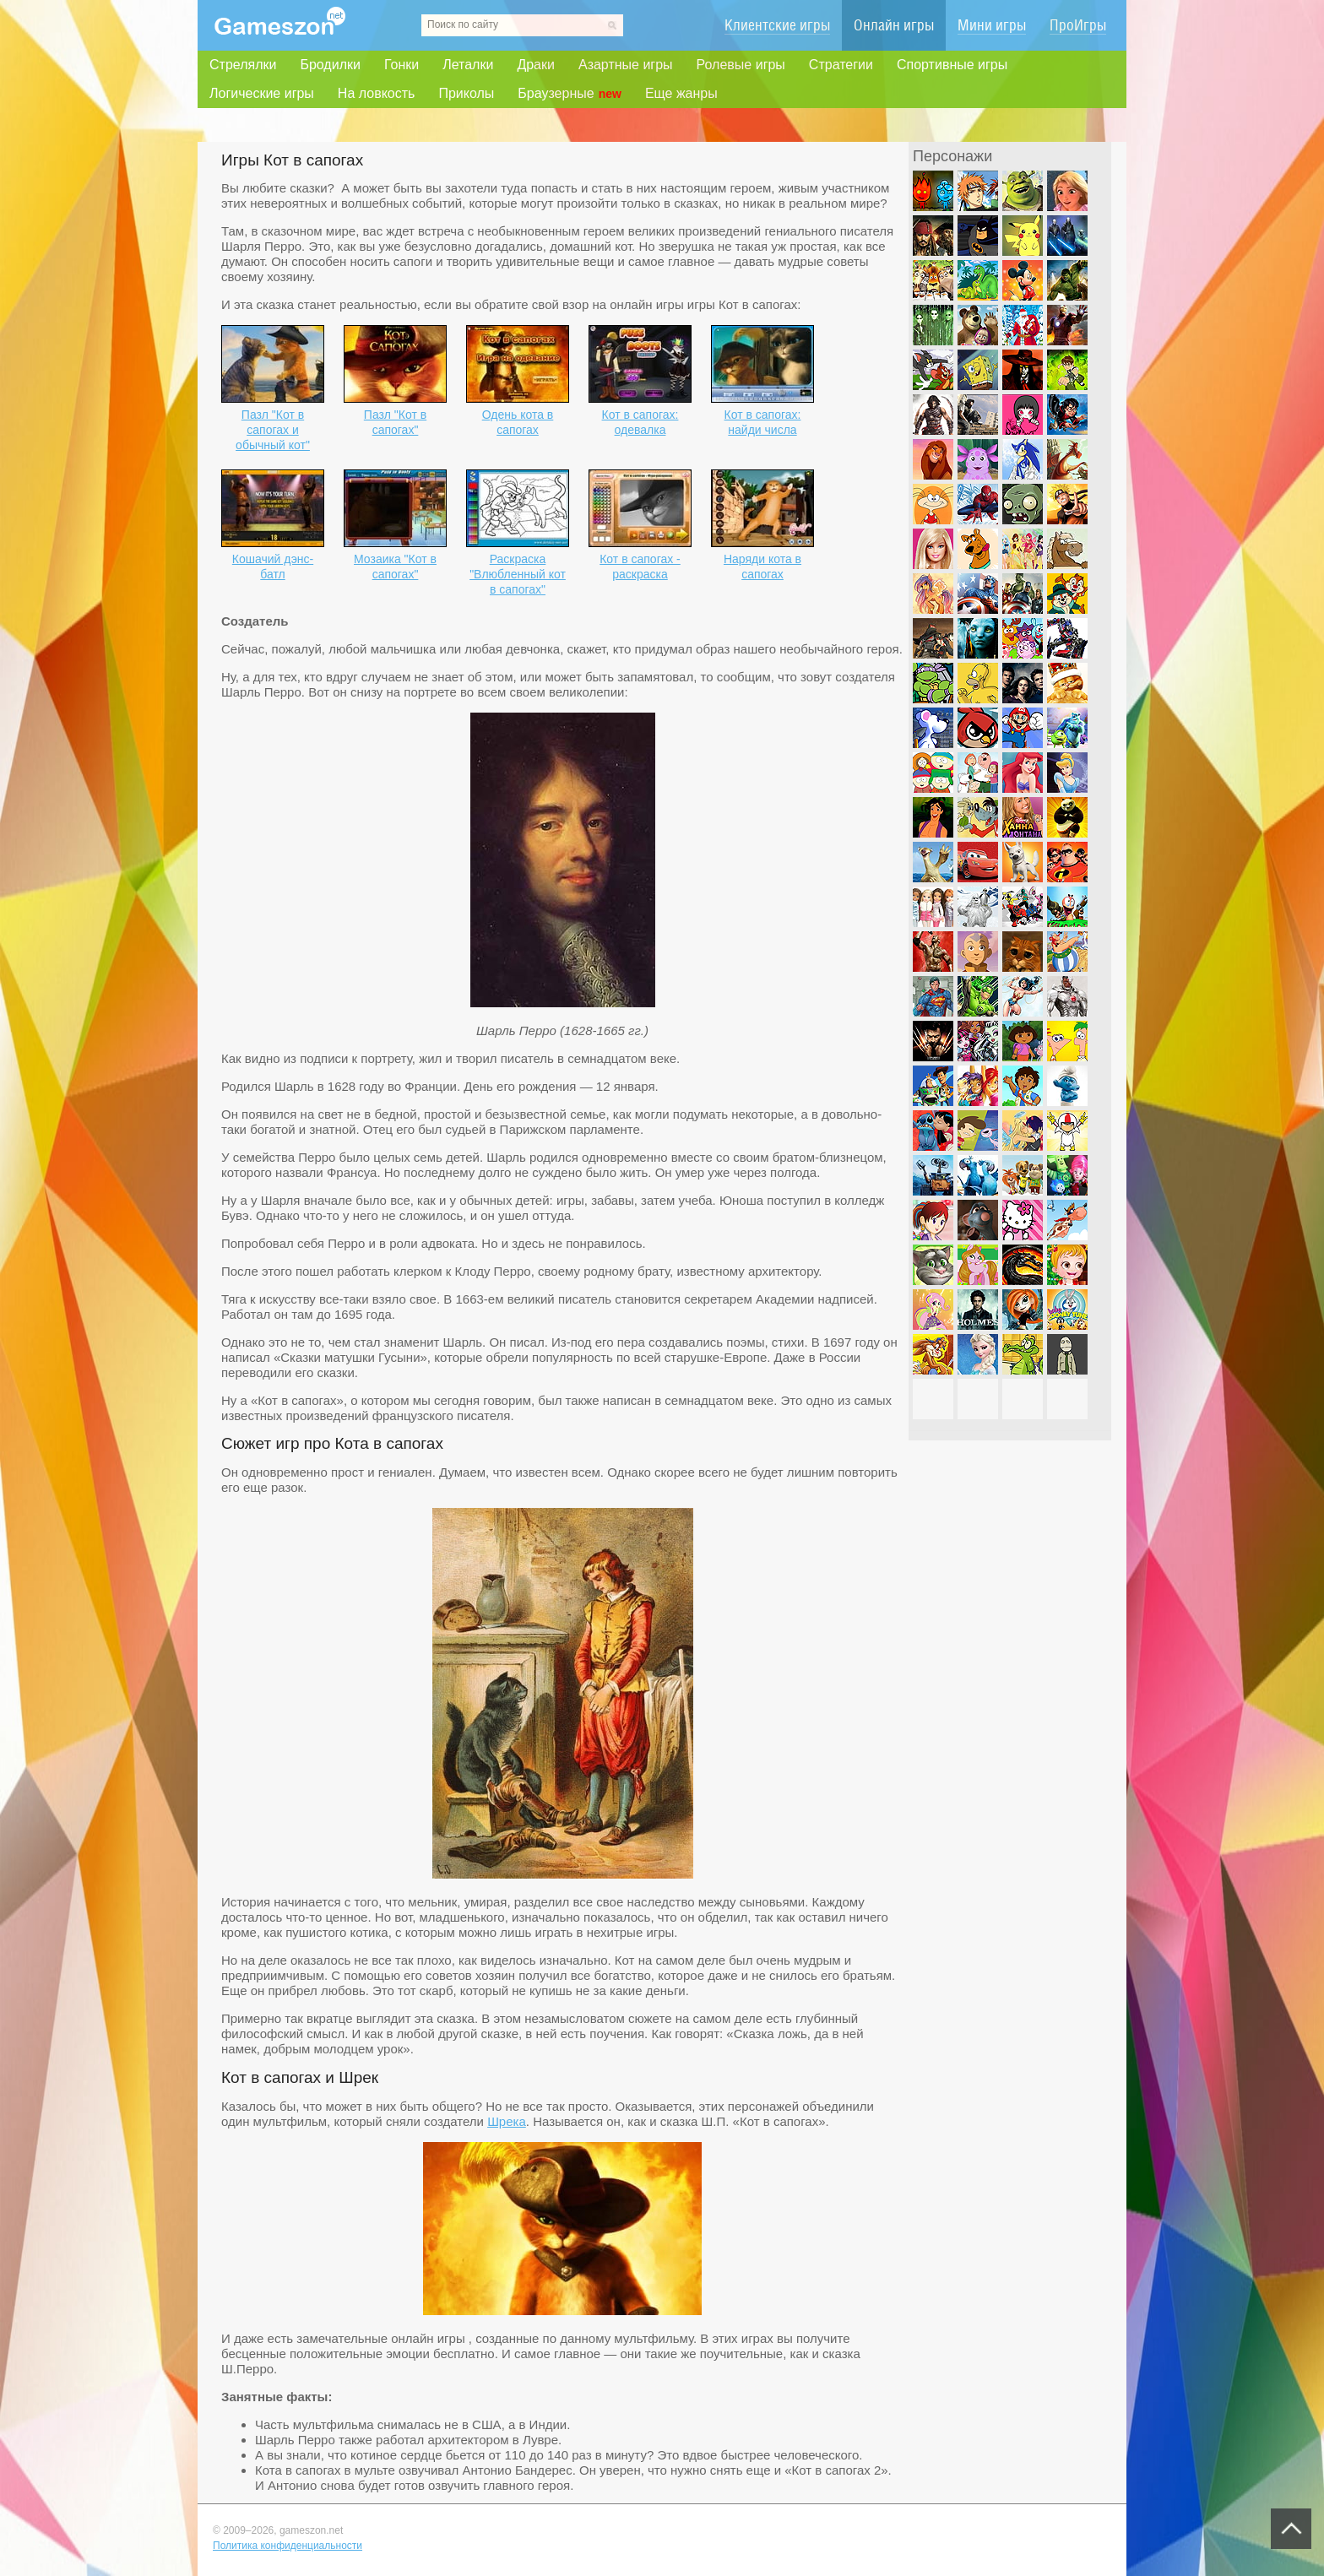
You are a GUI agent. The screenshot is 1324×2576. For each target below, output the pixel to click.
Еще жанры (681, 93)
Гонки (401, 64)
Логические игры (261, 93)
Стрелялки (242, 64)
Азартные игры (625, 64)
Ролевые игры (741, 64)
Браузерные (569, 93)
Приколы (466, 93)
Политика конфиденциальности (287, 2546)
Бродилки (330, 64)
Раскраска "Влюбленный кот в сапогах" (517, 574)
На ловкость (376, 93)
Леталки (467, 64)
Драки (536, 64)
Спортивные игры (952, 64)
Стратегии (841, 64)
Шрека (506, 2121)
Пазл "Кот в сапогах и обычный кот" (273, 430)
